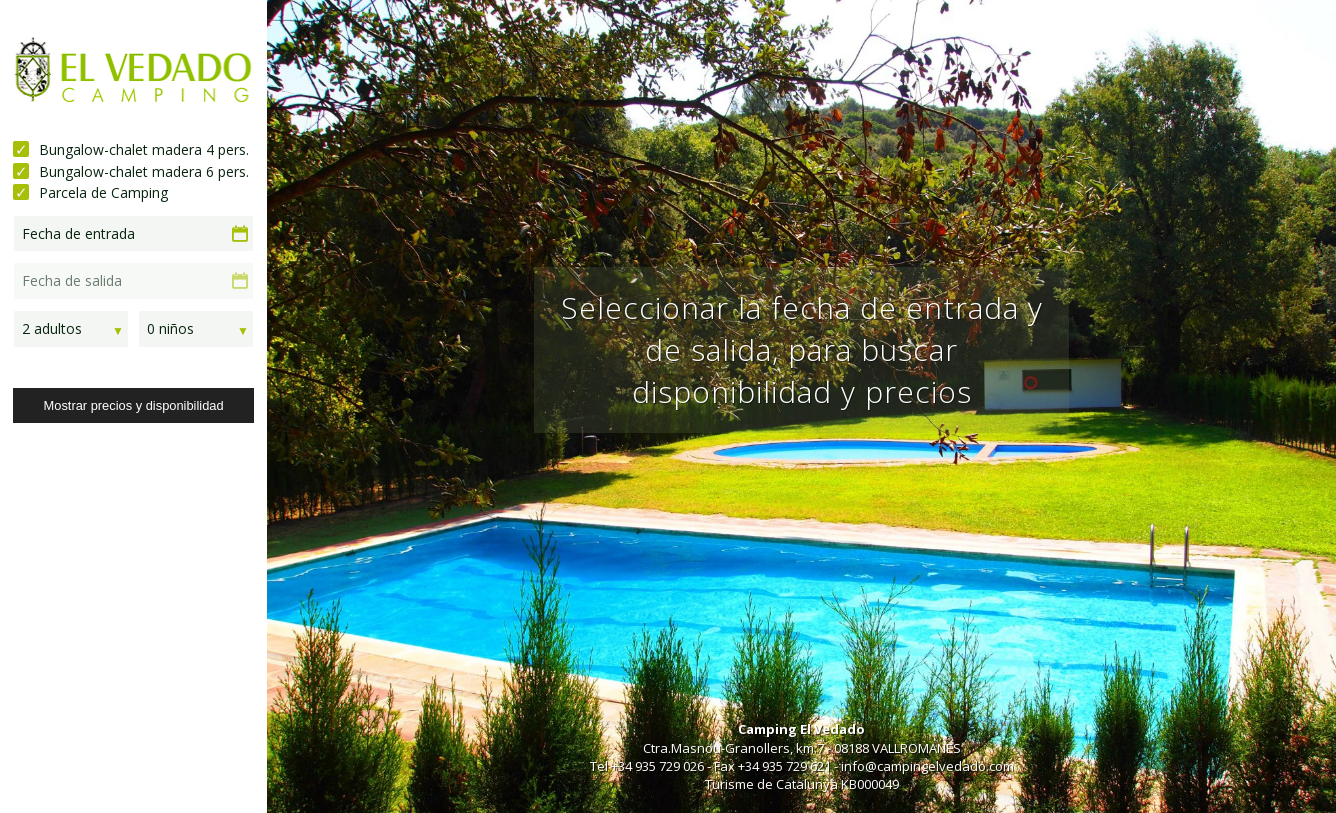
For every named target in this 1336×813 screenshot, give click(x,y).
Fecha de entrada (78, 233)
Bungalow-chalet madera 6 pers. (144, 171)
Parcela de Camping (103, 192)
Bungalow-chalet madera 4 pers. (144, 149)
